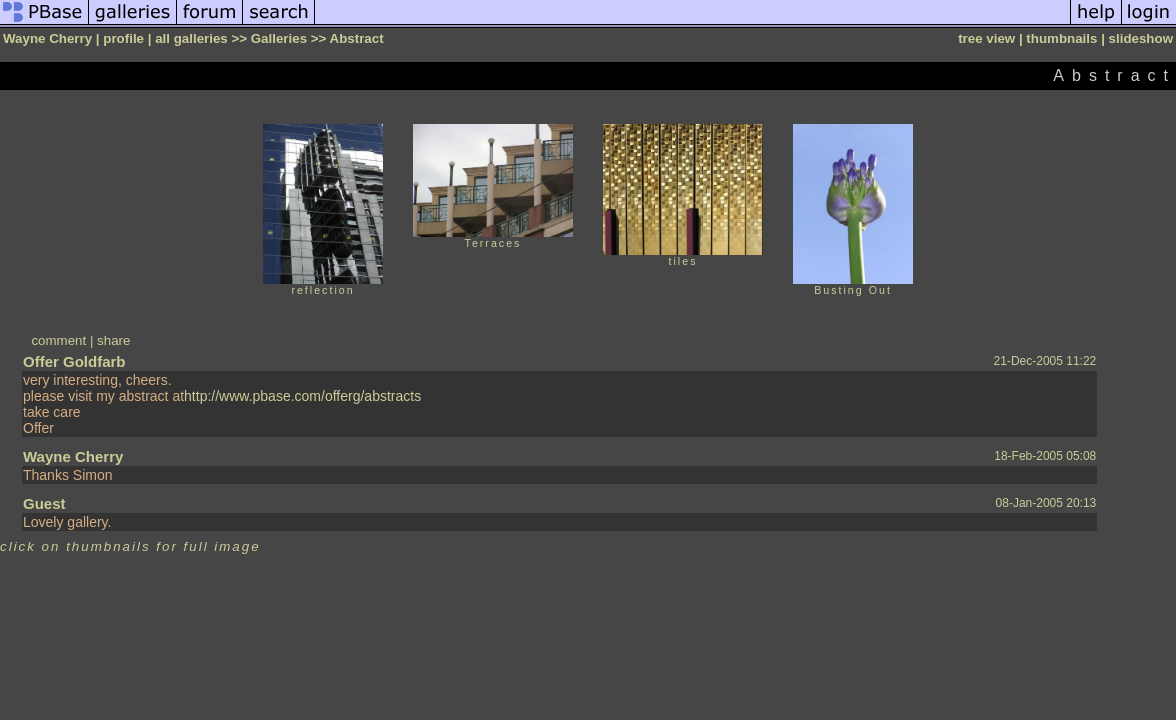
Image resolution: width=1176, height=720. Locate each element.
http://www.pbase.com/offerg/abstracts (302, 396)
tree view (986, 38)
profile (123, 38)
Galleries (279, 38)
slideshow (1141, 38)
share (113, 340)
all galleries (191, 38)
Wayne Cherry (73, 456)
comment (58, 340)
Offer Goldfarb (74, 361)
